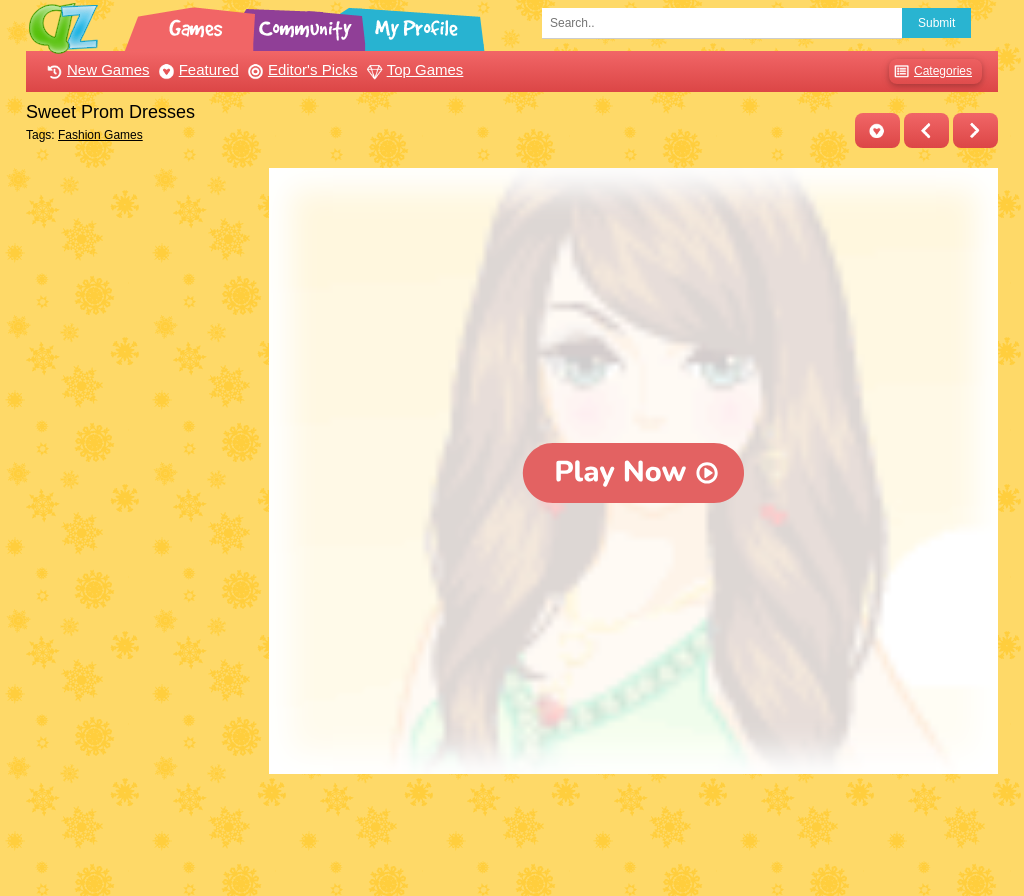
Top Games (413, 69)
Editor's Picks (300, 69)
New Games (96, 69)
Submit (936, 23)
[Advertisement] (142, 468)
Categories (930, 71)
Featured (196, 69)
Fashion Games (100, 135)
